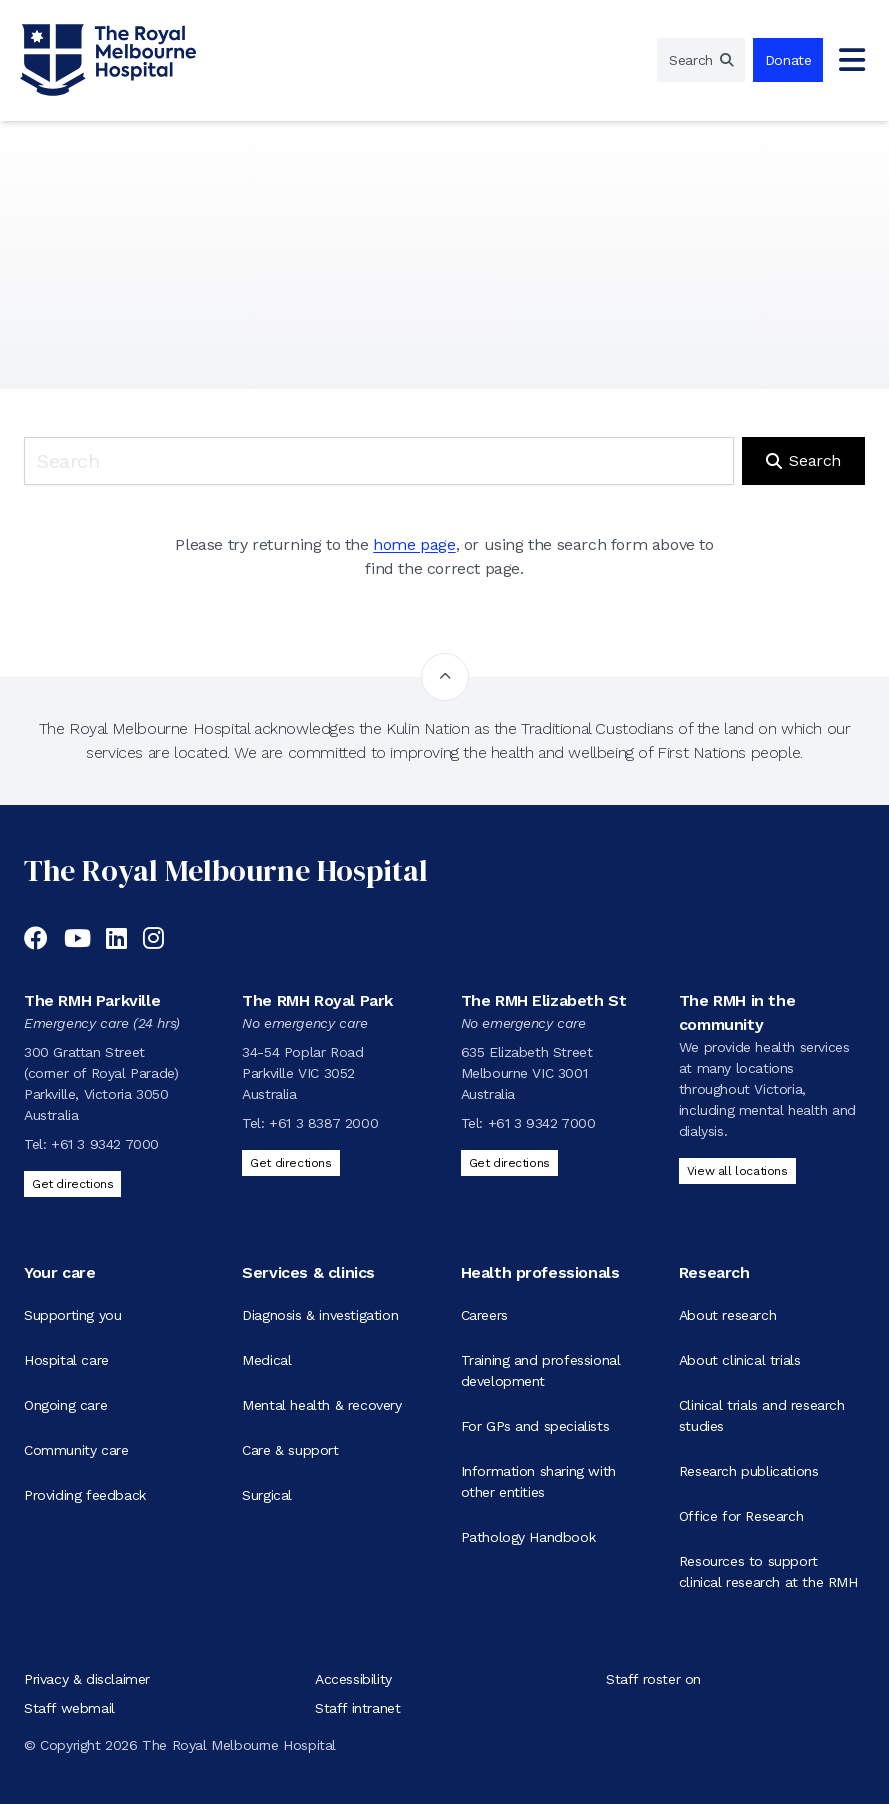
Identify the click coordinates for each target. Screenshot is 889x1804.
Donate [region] (788, 60)
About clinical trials (740, 1360)
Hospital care (66, 1360)
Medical (266, 1360)
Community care (76, 1450)
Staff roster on (653, 1679)
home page (414, 544)
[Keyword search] (379, 461)
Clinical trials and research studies (762, 1415)
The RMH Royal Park (317, 1000)
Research (714, 1272)
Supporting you (72, 1315)
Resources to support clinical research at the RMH (768, 1571)
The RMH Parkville (92, 1000)
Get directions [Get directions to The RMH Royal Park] (290, 1163)
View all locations (737, 1171)
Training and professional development (541, 1370)
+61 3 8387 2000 (323, 1123)
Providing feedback (85, 1495)
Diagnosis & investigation (320, 1315)
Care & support (290, 1450)
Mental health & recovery (321, 1405)
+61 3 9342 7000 (105, 1144)
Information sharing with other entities (538, 1481)
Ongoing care (65, 1405)
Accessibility (353, 1679)
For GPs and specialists (535, 1426)
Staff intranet (357, 1708)
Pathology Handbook (528, 1537)
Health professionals (540, 1272)
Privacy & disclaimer (87, 1679)
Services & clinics (308, 1272)
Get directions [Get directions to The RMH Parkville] (72, 1184)
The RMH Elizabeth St (544, 1000)
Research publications (749, 1471)
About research (727, 1315)
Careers (484, 1315)
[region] (701, 60)
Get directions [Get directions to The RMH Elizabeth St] (509, 1163)
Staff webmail (69, 1708)
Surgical (267, 1495)
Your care (59, 1272)
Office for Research (741, 1516)
